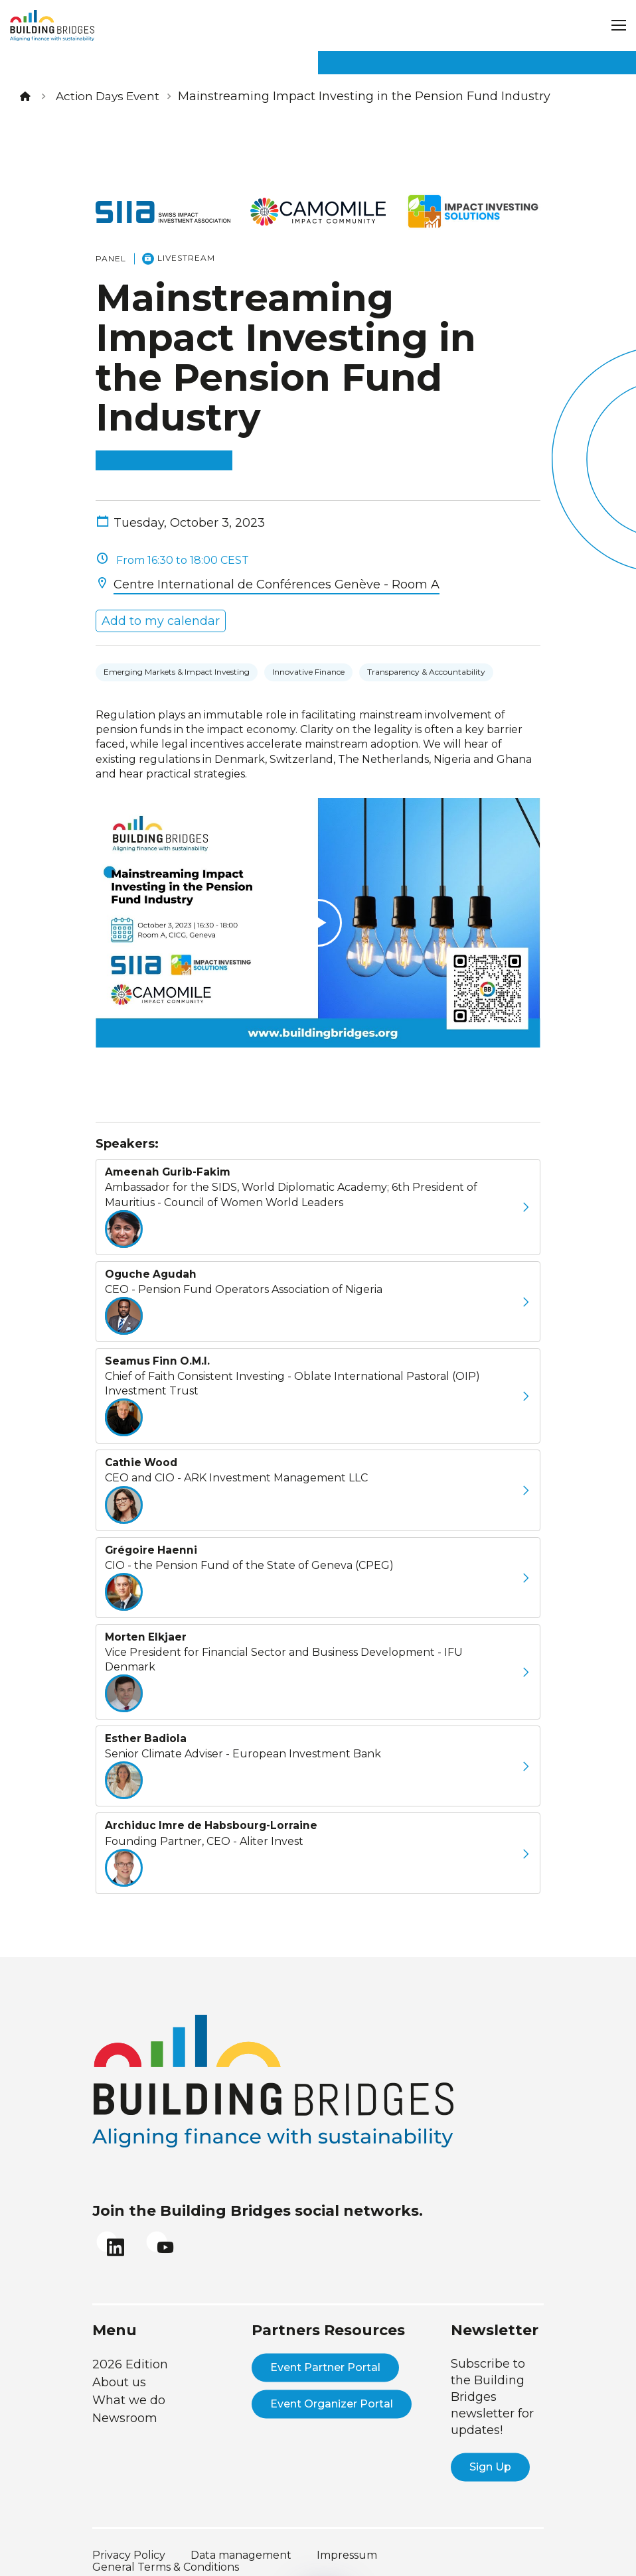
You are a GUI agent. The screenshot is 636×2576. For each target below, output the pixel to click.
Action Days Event (110, 96)
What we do (128, 2383)
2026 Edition (130, 2347)
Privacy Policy (128, 2538)
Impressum (347, 2538)
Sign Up (490, 2450)
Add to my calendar (157, 587)
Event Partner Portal (325, 2350)
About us (119, 2365)
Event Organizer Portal (331, 2387)
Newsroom (124, 2401)
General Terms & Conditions (165, 2550)
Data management (241, 2538)
